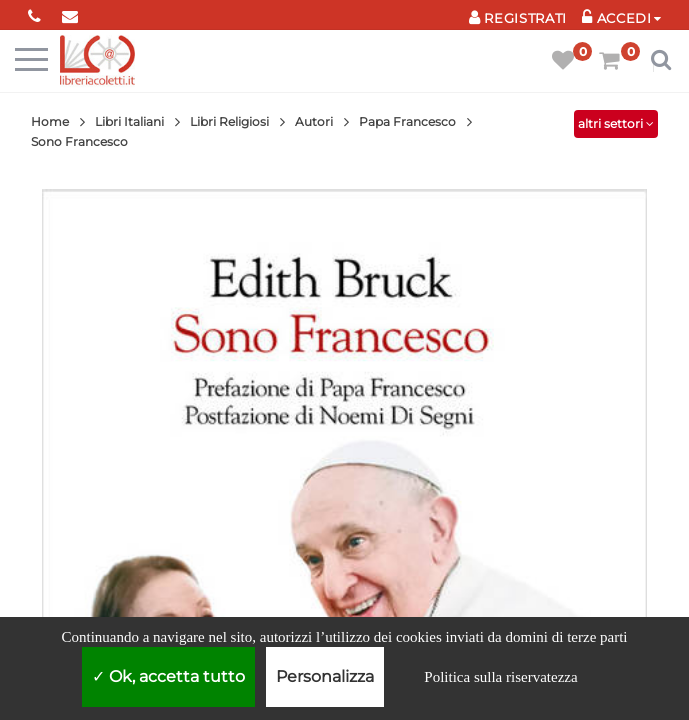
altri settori (616, 123)
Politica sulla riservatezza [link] (500, 677)
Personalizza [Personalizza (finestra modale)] (325, 676)
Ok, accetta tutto (168, 676)
